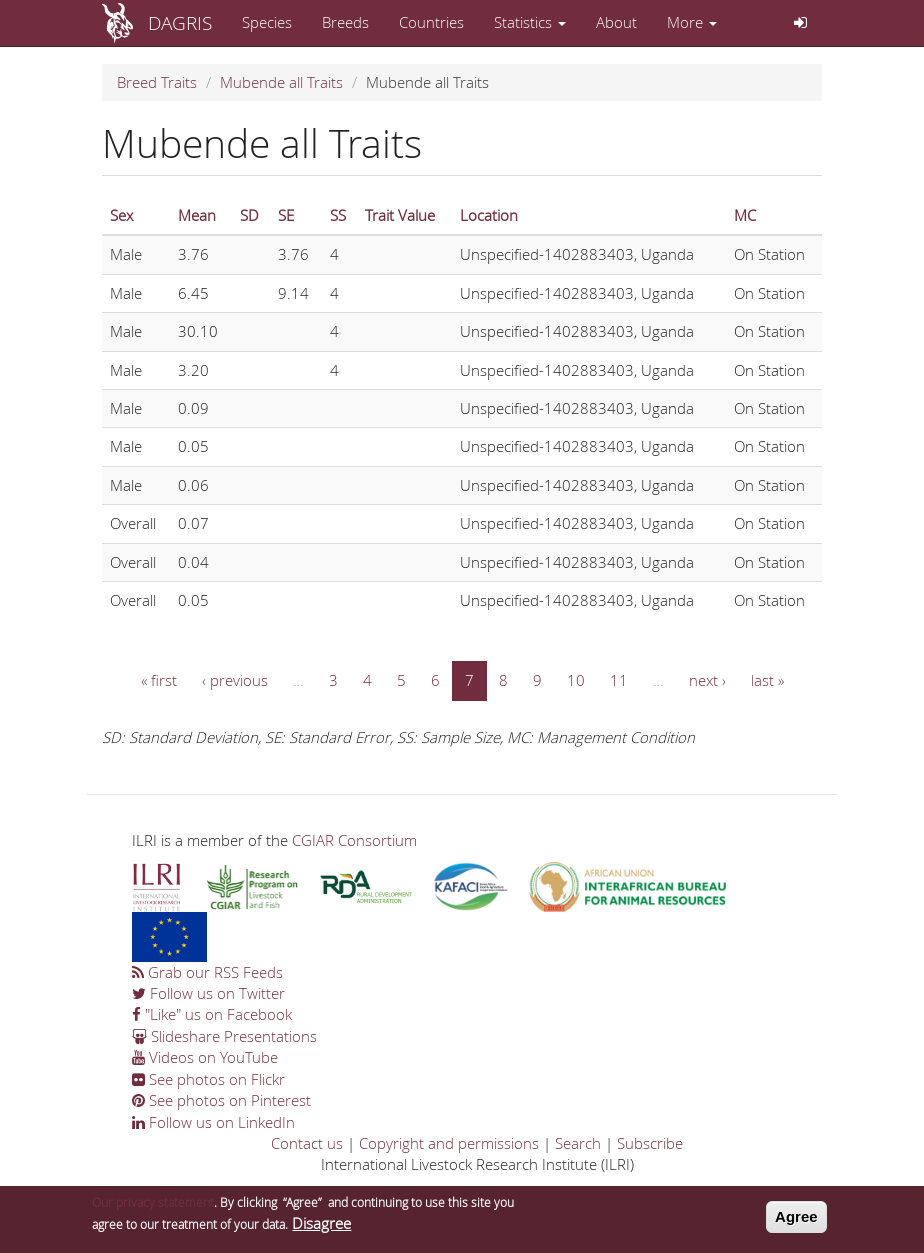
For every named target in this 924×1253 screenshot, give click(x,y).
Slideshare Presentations (224, 1036)
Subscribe (650, 1143)
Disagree (321, 1226)
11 (619, 680)
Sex (121, 215)
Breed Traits (157, 82)
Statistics (530, 22)
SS (338, 215)
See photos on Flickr (208, 1079)
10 (576, 680)
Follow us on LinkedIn (213, 1122)
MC (745, 215)
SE (286, 215)
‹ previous (235, 680)
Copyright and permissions (449, 1143)
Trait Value (400, 215)
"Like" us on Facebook (212, 1014)
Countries (431, 22)
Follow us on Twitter (208, 993)
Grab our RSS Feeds (207, 972)
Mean (197, 215)
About (616, 22)
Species (267, 22)
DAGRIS (180, 22)
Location (489, 215)
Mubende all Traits (281, 82)
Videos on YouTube (205, 1057)
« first (159, 680)
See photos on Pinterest (221, 1100)
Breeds (345, 22)
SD (249, 215)
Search (578, 1143)
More (692, 22)
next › (707, 680)
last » (767, 680)
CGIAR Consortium (354, 840)
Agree (796, 1220)
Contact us (307, 1143)
